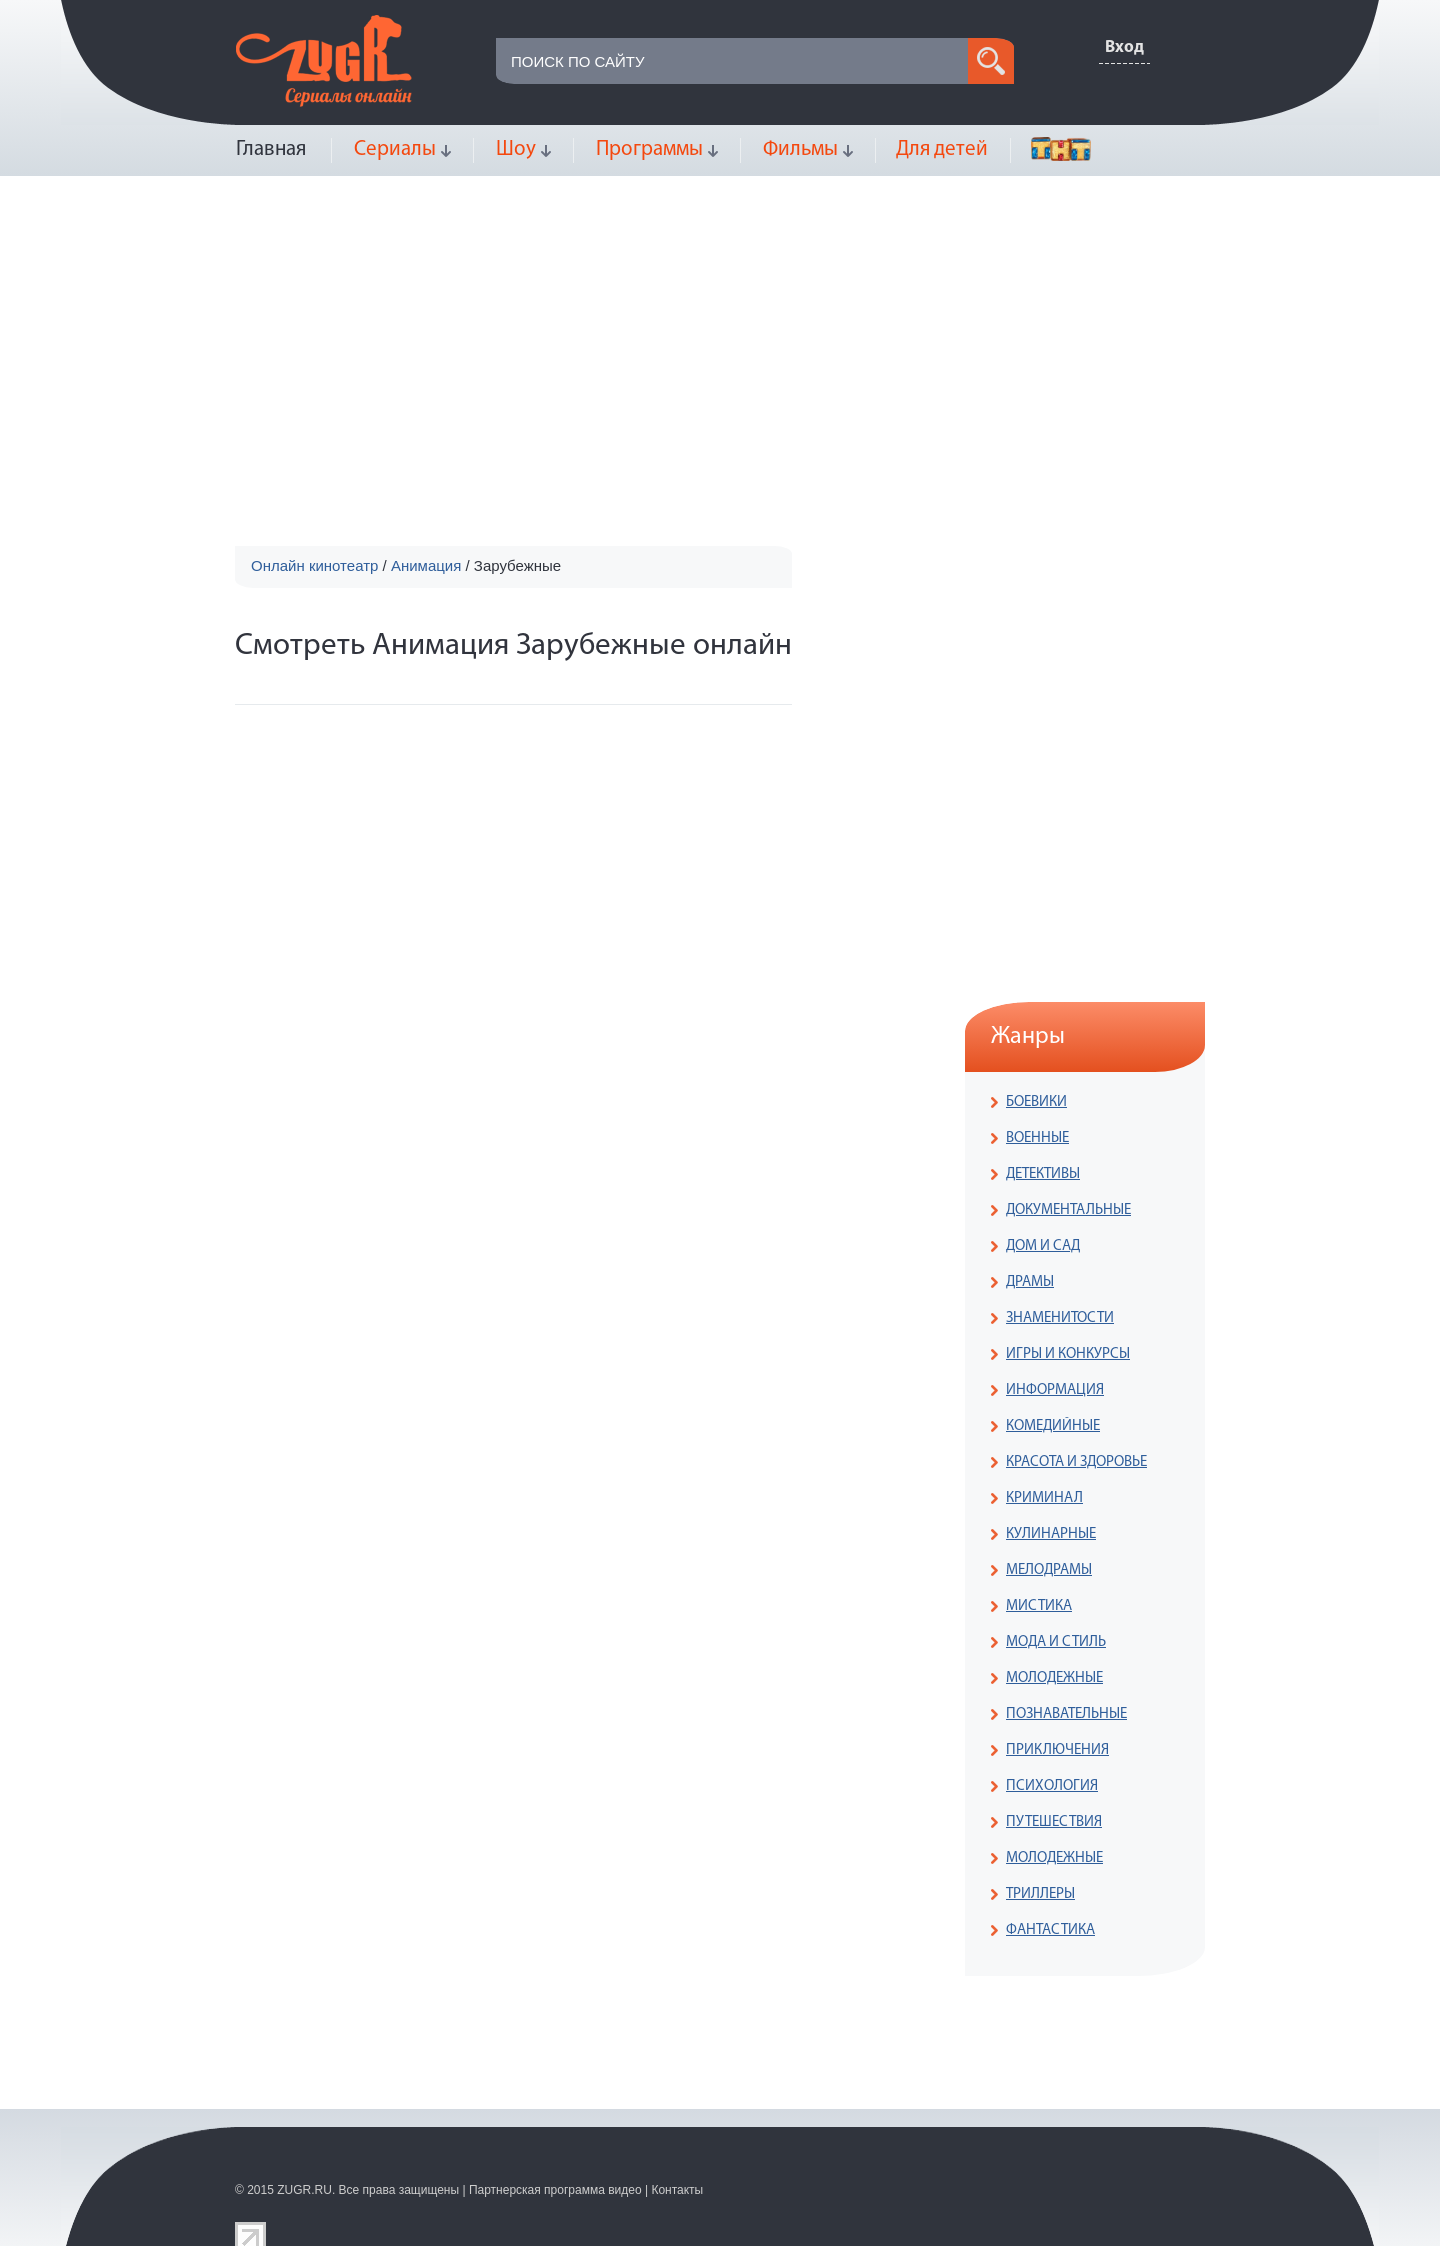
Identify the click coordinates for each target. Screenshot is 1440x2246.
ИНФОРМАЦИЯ (1055, 1390)
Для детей (942, 149)
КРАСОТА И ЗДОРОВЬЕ (1076, 1462)
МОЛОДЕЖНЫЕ (1054, 1678)
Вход (1124, 47)
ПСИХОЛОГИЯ (1052, 1786)
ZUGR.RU (304, 2190)
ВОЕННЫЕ (1037, 1138)
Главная (271, 149)
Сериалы (395, 149)
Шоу (516, 149)
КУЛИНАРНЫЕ (1051, 1534)
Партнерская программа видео (555, 2190)
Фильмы (800, 149)
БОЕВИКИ (1036, 1102)
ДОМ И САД (1043, 1246)
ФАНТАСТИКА (1050, 1930)
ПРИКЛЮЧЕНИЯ (1057, 1750)
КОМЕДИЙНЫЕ (1053, 1426)
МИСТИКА (1039, 1606)
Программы (649, 149)
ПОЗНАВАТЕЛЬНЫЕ (1066, 1714)
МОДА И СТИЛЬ (1056, 1642)
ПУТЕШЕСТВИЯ (1054, 1822)
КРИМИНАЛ (1044, 1498)
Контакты (677, 2190)
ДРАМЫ (1030, 1282)
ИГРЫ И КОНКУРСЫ (1068, 1354)
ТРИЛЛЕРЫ (1040, 1894)
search (991, 61)
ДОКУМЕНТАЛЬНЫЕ (1068, 1210)
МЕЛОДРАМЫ (1049, 1570)
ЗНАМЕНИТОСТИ (1060, 1318)
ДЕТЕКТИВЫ (1043, 1174)
